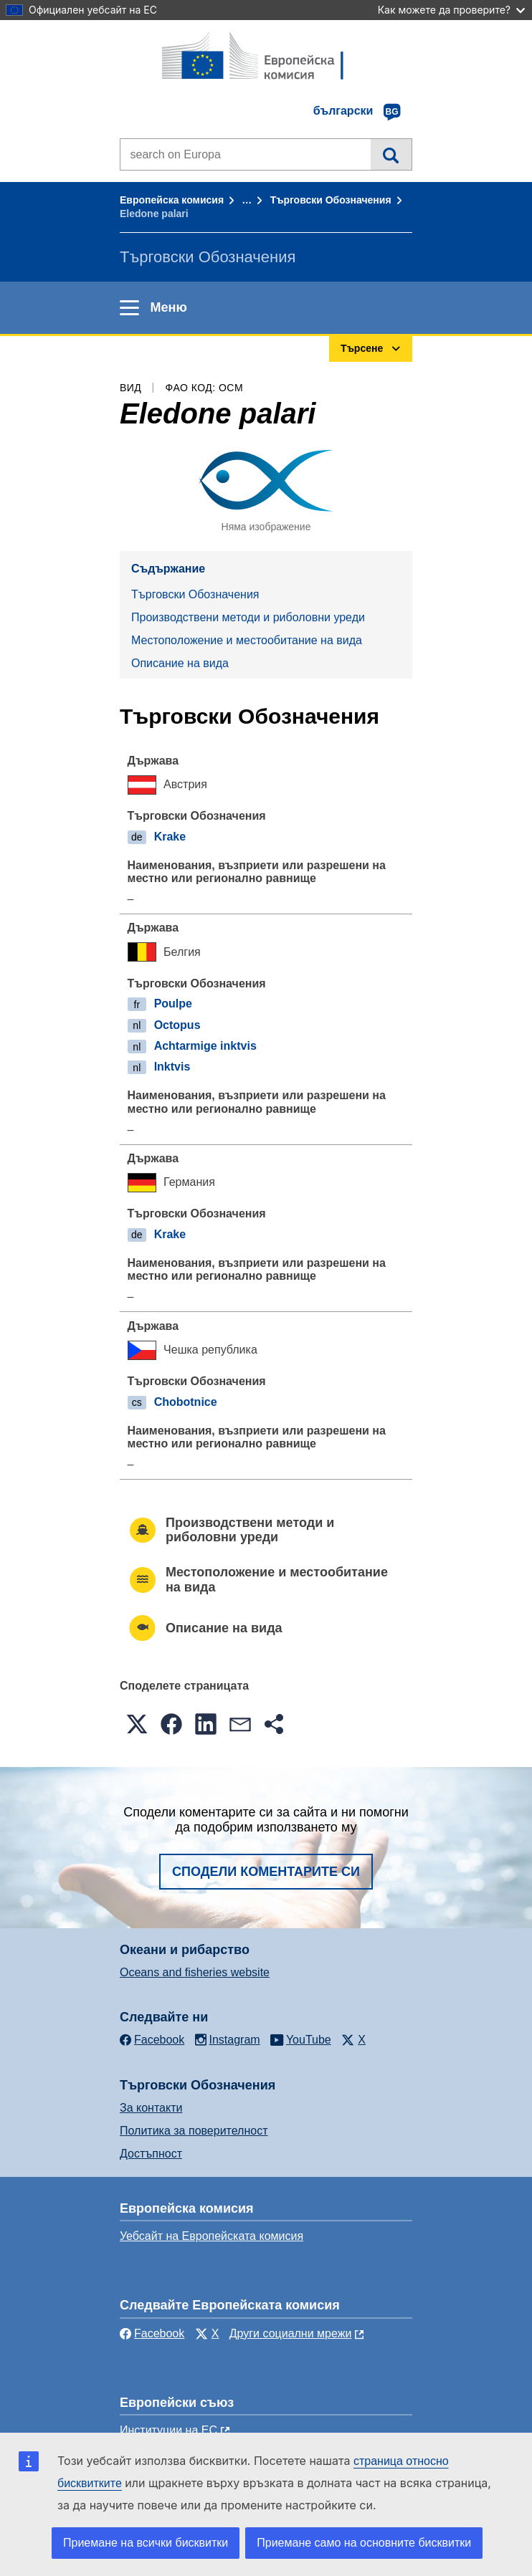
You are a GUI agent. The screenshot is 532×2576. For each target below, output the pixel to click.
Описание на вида (180, 663)
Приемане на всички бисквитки (145, 2543)
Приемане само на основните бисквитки (364, 2543)
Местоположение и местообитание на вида (246, 640)
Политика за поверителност (194, 2131)
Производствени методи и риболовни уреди (248, 617)
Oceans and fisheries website (195, 1972)
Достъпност (151, 2154)
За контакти (151, 2108)
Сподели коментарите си (266, 1871)
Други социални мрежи (290, 2333)
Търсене (391, 154)
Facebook (152, 2333)
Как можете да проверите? (451, 10)
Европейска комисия (172, 200)
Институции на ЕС (168, 2430)
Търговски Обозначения (330, 200)
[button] (137, 1724)
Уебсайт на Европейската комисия (211, 2236)
